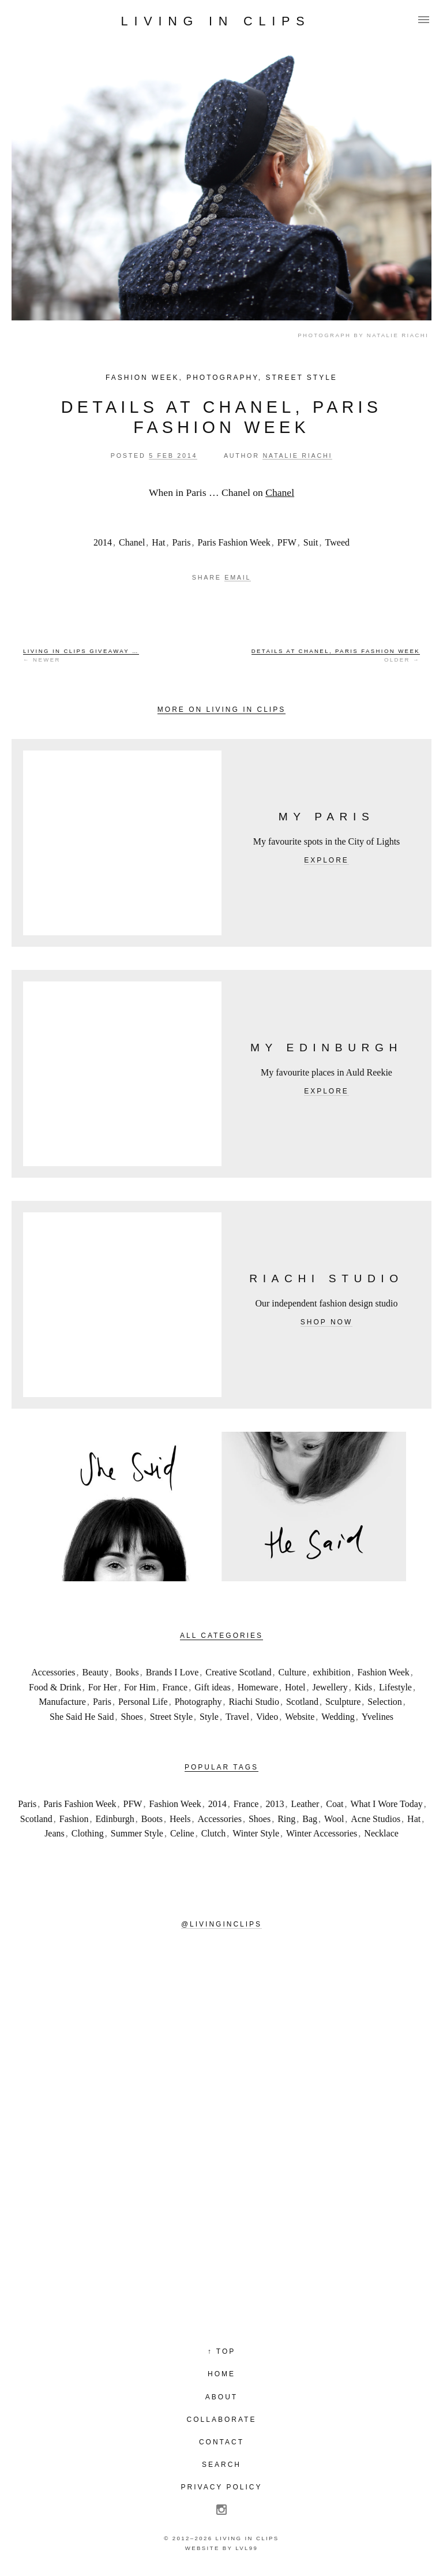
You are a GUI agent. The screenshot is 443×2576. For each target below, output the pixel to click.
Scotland (302, 1702)
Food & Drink (55, 1687)
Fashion (74, 1819)
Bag (309, 1819)
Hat (158, 542)
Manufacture (62, 1702)
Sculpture (343, 1702)
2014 (102, 542)
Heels (180, 1819)
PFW (286, 542)
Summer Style (137, 1833)
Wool (334, 1819)
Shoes (132, 1717)
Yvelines (377, 1717)
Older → (335, 655)
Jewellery (330, 1687)
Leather (305, 1804)
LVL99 (246, 2548)
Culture (292, 1672)
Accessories (53, 1672)
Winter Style (255, 1833)
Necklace (381, 1833)
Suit (310, 542)
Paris (181, 542)
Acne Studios (375, 1819)
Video (267, 1717)
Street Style (301, 378)
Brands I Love (172, 1672)
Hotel (295, 1687)
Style (209, 1717)
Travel (237, 1717)
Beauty (95, 1672)
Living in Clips (216, 21)
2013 (274, 1804)
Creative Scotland (238, 1672)
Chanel (279, 492)
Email (237, 577)
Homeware (258, 1687)
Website (299, 1717)
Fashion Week (142, 378)
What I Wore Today (386, 1804)
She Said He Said (82, 1717)
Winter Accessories (321, 1833)
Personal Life (143, 1702)
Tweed (337, 542)
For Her (102, 1687)
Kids (363, 1687)
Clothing (88, 1833)
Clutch (213, 1833)
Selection (384, 1702)
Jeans (54, 1833)
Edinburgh (114, 1819)
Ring (286, 1819)
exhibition (332, 1672)
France (175, 1687)
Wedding (337, 1717)
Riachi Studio (253, 1702)
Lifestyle (395, 1687)
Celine (182, 1833)
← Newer (81, 655)
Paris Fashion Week (233, 542)
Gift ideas (212, 1687)
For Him (140, 1687)
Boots (152, 1819)
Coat (334, 1804)
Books (127, 1672)
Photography (222, 378)
